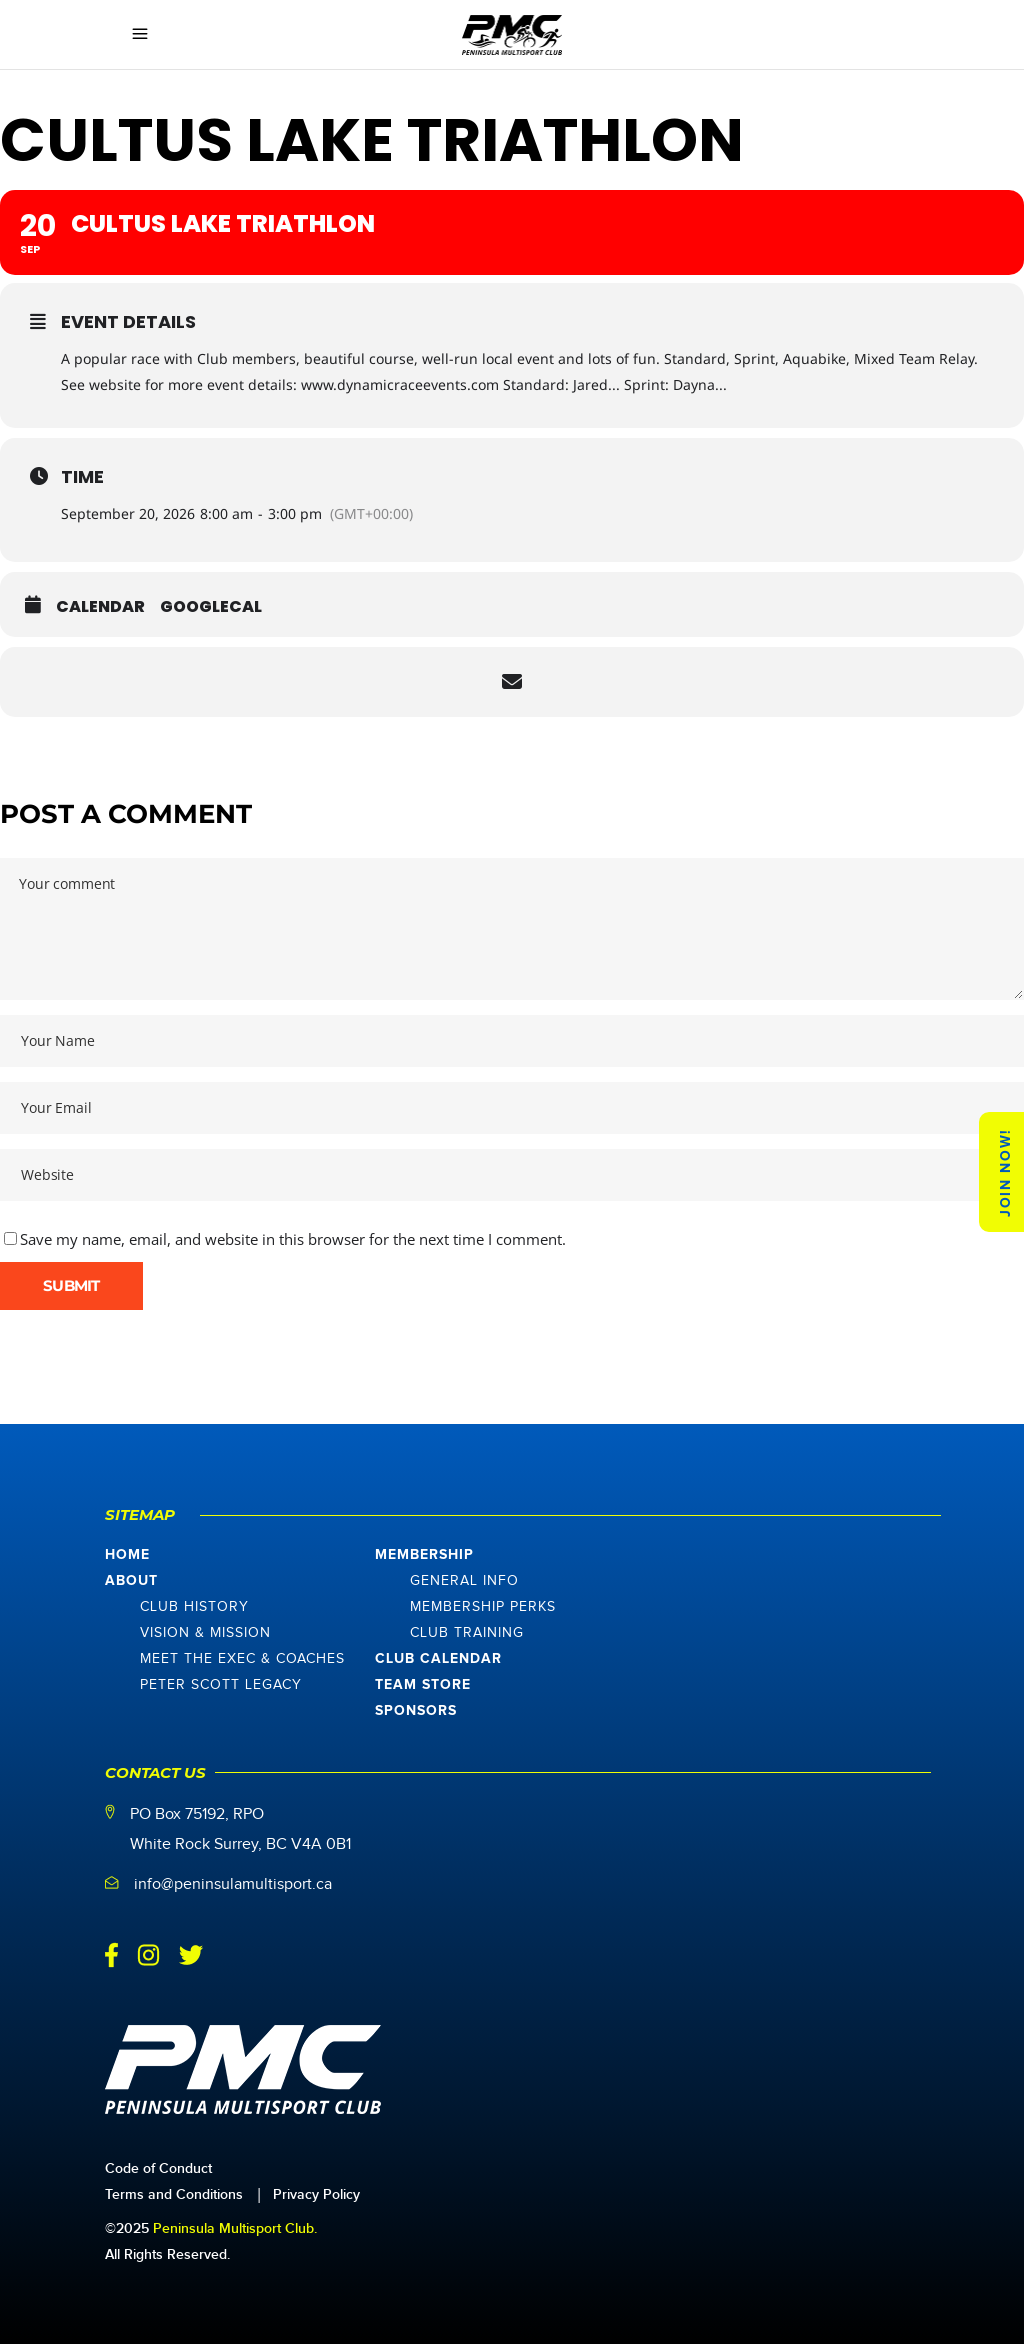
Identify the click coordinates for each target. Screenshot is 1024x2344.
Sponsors (416, 1711)
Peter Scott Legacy (221, 1685)
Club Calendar (438, 1659)
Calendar (100, 607)
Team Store (423, 1685)
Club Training (467, 1633)
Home (127, 1555)
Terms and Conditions (174, 2194)
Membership (424, 1555)
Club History (194, 1607)
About (131, 1581)
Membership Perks (483, 1607)
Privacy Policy (316, 2194)
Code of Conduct (158, 2168)
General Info (464, 1581)
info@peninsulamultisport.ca (233, 1884)
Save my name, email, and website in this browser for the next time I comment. (293, 1239)
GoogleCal (211, 607)
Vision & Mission (205, 1633)
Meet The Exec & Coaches (242, 1659)
